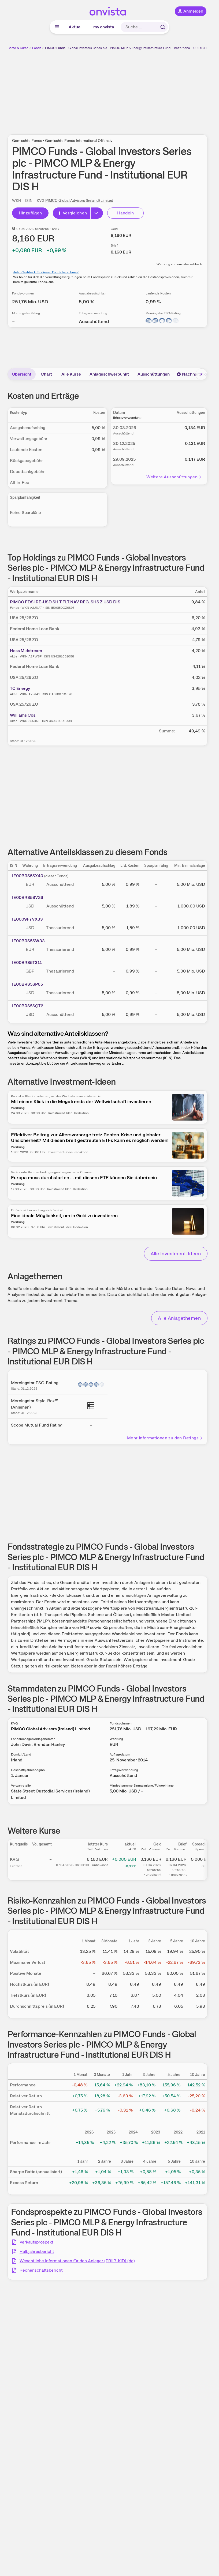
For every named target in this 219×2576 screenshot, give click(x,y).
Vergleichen (72, 213)
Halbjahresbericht (37, 2251)
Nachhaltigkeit (194, 374)
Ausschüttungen (154, 374)
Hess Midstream (26, 650)
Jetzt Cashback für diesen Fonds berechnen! (46, 272)
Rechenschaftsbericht (41, 2270)
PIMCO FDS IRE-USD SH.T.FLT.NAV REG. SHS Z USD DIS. (65, 602)
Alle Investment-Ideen (176, 1253)
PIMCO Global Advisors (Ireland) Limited (79, 200)
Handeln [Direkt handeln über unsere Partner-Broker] (125, 213)
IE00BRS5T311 (27, 962)
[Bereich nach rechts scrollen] (201, 374)
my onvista (103, 27)
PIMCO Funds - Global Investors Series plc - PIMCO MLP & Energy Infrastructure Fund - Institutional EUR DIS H (126, 48)
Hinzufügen (30, 213)
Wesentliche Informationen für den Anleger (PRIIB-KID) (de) (77, 2261)
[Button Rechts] (97, 213)
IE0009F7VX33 (27, 919)
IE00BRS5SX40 (27, 876)
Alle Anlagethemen (179, 1318)
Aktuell (76, 27)
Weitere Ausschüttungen (174, 477)
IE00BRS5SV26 (27, 897)
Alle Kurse (71, 374)
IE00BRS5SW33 (28, 941)
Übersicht (21, 374)
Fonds (36, 48)
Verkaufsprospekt (36, 2242)
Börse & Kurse (18, 48)
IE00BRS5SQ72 (27, 1006)
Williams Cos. (23, 715)
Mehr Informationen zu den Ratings (165, 1438)
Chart (46, 374)
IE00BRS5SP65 (27, 984)
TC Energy (20, 688)
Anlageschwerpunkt (109, 374)
